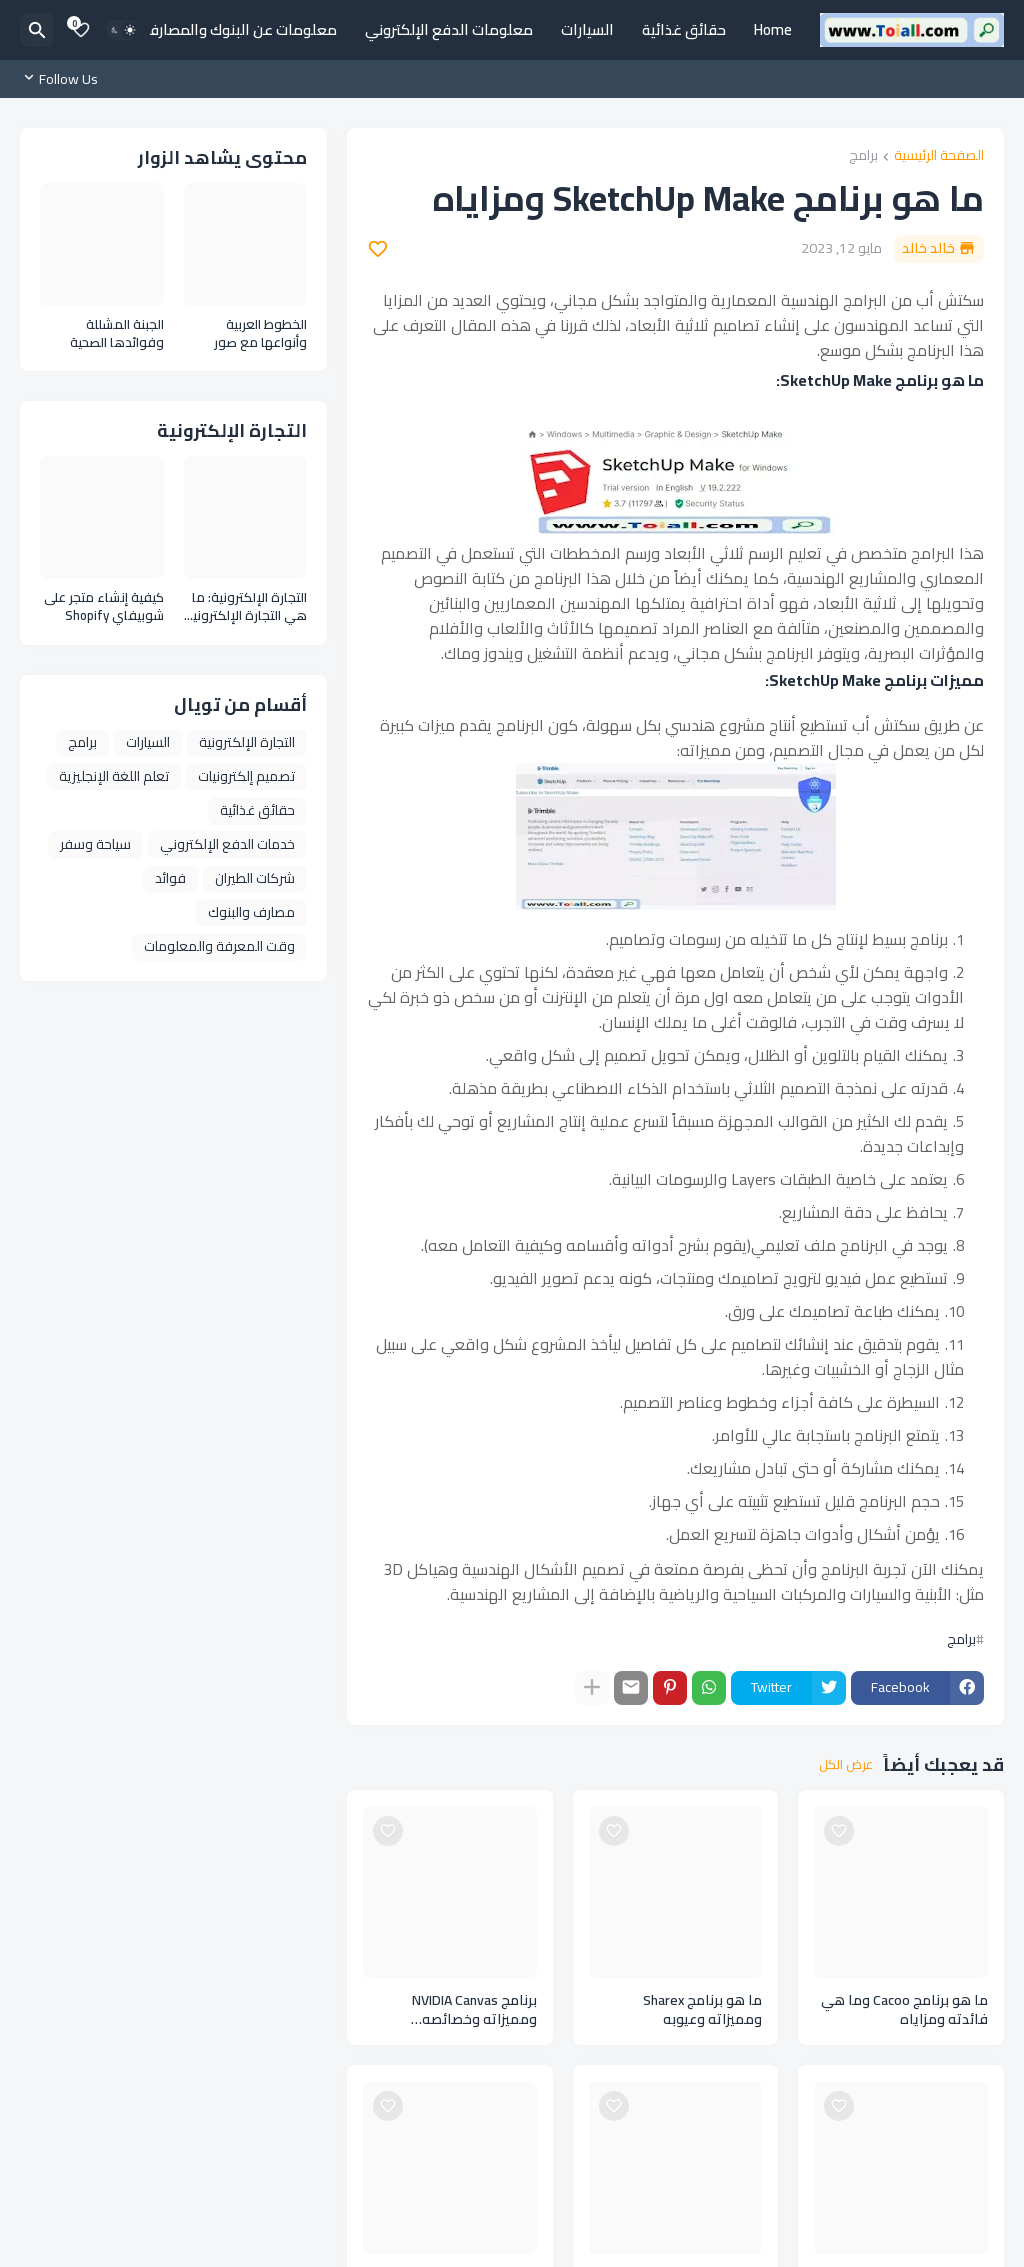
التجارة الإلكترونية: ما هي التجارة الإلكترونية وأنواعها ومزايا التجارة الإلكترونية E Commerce (246, 606)
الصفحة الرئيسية (939, 156)
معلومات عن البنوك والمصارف (240, 29)
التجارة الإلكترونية (247, 742)
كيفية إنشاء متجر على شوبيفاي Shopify (104, 606)
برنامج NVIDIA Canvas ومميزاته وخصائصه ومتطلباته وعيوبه (474, 2010)
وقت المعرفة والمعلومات (219, 946)
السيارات (587, 29)
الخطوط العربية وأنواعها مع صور (260, 333)
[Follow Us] (64, 79)
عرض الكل (846, 1765)
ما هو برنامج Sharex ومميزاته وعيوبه (702, 2010)
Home (773, 29)
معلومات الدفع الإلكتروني (449, 29)
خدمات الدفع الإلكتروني (227, 844)
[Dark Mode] (123, 30)
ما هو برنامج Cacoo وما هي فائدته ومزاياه (904, 2010)
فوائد (170, 878)
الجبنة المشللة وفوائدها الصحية (117, 333)
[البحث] (37, 30)
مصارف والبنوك (251, 912)
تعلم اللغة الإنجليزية (114, 776)
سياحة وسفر (95, 844)
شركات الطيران (255, 878)
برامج (863, 156)
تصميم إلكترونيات (246, 776)
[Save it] (378, 249)
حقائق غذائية (684, 29)
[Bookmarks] (81, 30)
